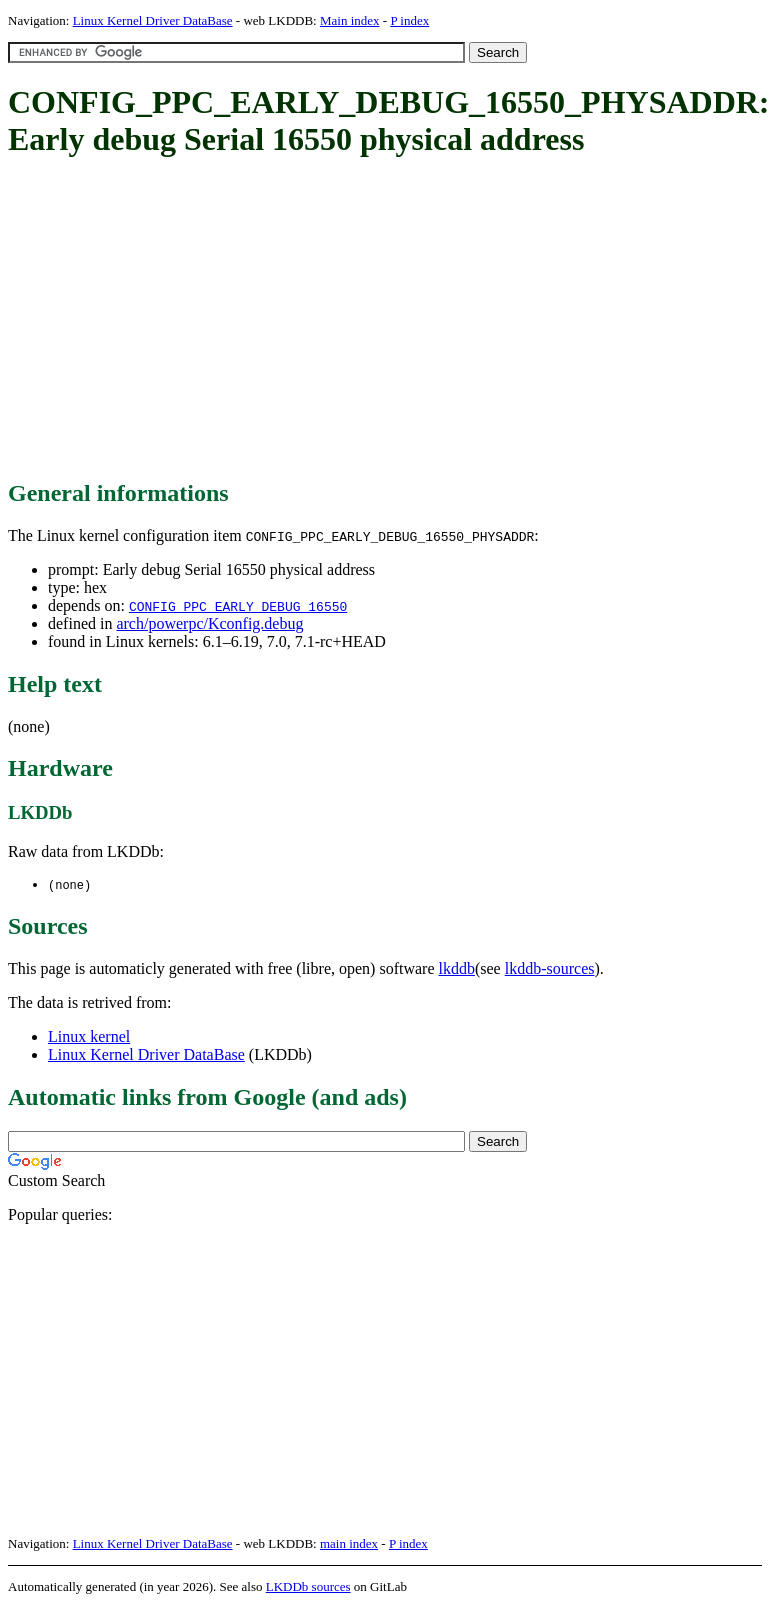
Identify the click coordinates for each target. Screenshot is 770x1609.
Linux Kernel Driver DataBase (153, 20)
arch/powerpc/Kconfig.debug (209, 623)
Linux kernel (89, 1037)
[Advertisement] (352, 320)
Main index (350, 20)
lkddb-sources (550, 969)
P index (409, 20)
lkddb (457, 969)
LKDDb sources (308, 1587)
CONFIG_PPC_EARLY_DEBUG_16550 (238, 606)
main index (349, 1544)
